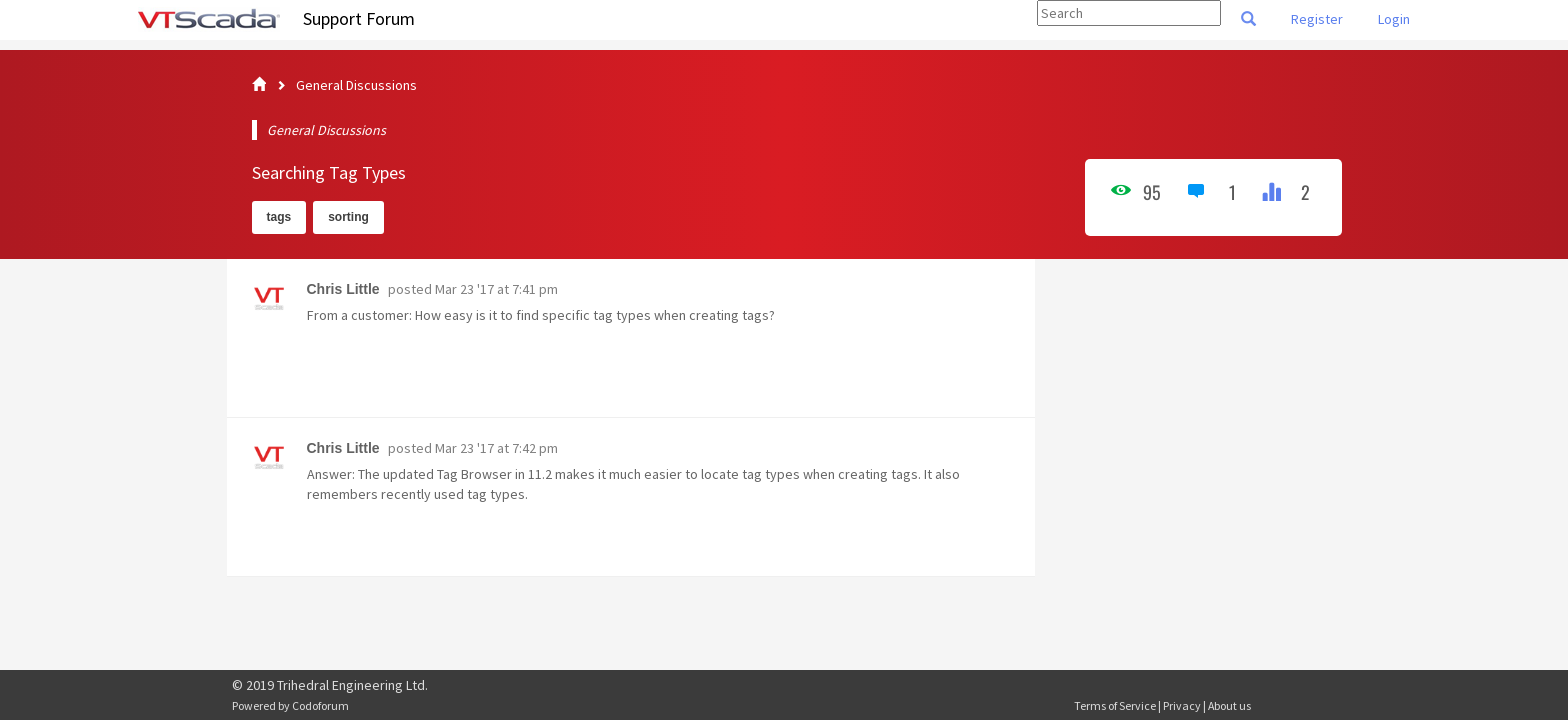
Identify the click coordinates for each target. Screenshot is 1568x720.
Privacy (1182, 705)
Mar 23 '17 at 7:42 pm (496, 448)
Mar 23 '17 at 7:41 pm (496, 289)
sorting (348, 217)
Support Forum (359, 18)
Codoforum (320, 705)
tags (279, 217)
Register (1317, 19)
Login (1394, 19)
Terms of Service (1115, 705)
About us (1229, 705)
